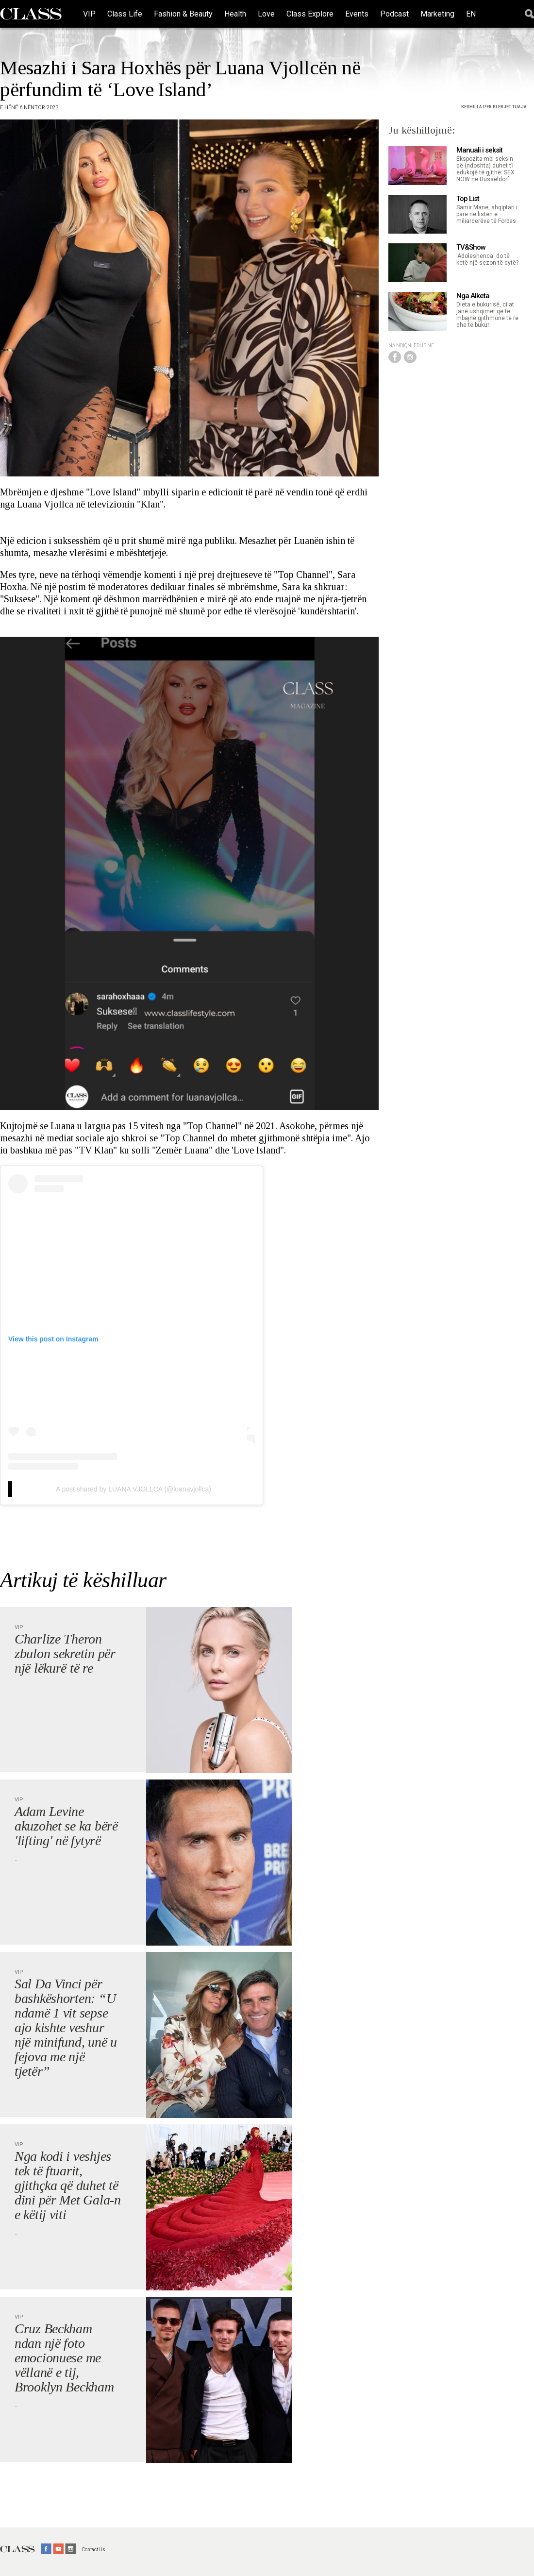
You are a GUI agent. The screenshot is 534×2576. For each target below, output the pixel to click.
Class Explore (310, 13)
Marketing (437, 13)
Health (235, 13)
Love (266, 13)
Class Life (124, 13)
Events (356, 13)
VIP (89, 13)
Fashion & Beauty (183, 13)
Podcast (394, 13)
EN (471, 13)
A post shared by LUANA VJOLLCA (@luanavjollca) (133, 1489)
